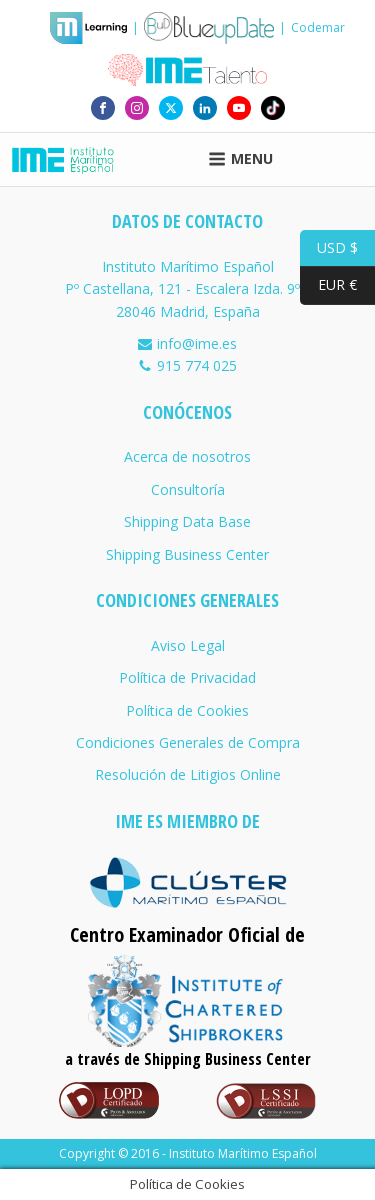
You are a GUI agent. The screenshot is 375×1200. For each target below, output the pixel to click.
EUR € (328, 285)
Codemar (318, 27)
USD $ (329, 248)
